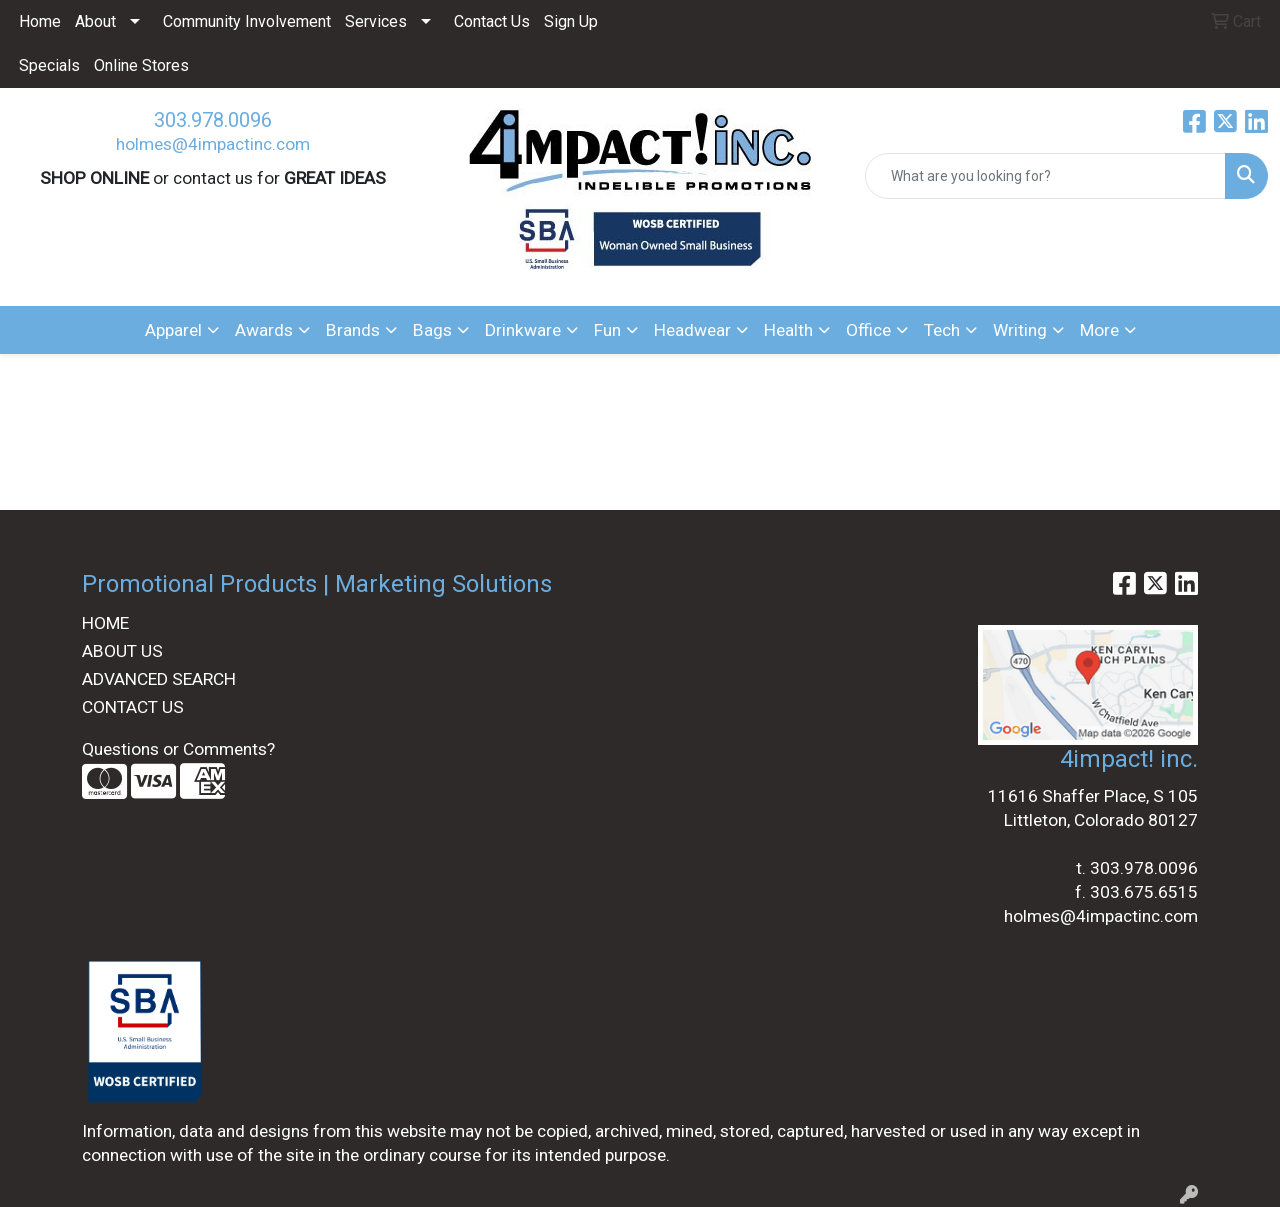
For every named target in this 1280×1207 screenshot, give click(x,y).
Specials (49, 65)
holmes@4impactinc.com (213, 144)
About (95, 21)
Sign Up (571, 21)
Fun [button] (607, 330)
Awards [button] (264, 330)
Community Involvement (247, 21)
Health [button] (788, 330)
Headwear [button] (692, 330)
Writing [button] (1020, 330)
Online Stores (141, 65)
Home (40, 21)
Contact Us (492, 21)
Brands (353, 330)
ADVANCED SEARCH (159, 679)
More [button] (1099, 330)
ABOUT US (122, 651)
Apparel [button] (173, 330)
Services (376, 21)
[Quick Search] (1045, 176)
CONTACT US (133, 707)
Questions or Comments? (178, 749)
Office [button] (868, 330)
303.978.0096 (213, 120)
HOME (105, 623)
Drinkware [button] (523, 330)
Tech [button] (942, 330)
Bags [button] (432, 330)
